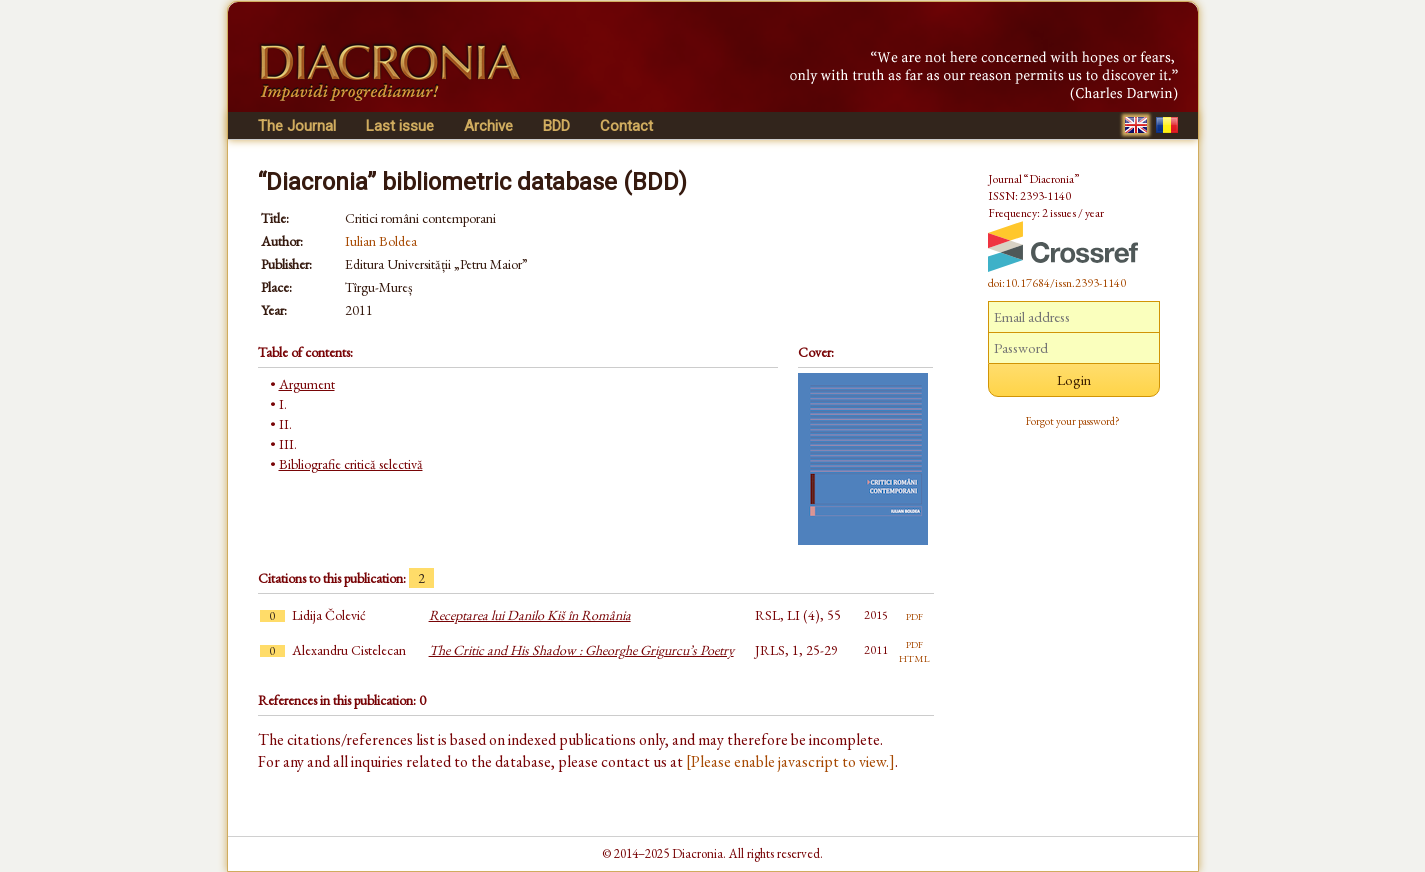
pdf (914, 615)
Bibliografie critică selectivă (351, 464)
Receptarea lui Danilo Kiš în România (530, 615)
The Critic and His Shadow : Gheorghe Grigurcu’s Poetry (581, 650)
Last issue (400, 126)
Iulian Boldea (381, 241)
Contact (626, 126)
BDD (556, 126)
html (914, 657)
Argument (307, 384)
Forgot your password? (1073, 421)
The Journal (297, 126)
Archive (488, 126)
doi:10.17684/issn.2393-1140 (1057, 283)
